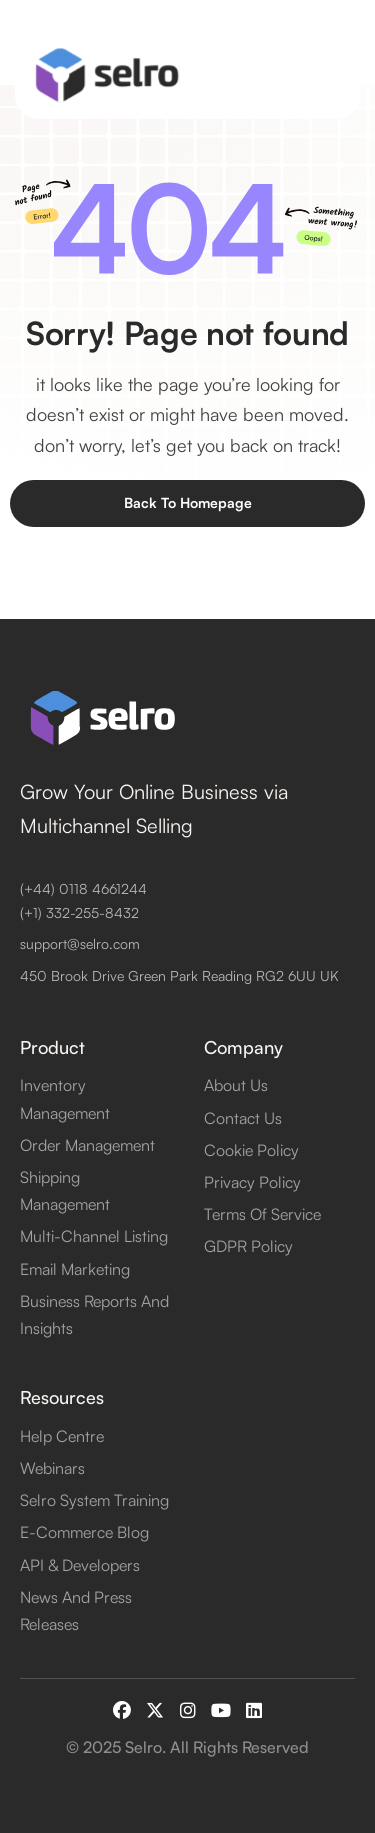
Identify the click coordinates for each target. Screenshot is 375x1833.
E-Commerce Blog (84, 1532)
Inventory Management (65, 1098)
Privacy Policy (252, 1182)
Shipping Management (65, 1190)
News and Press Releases (76, 1610)
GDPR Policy (248, 1246)
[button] (327, 75)
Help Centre (62, 1436)
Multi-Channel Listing (94, 1236)
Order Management (87, 1145)
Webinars (52, 1468)
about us (236, 1085)
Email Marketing (75, 1269)
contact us (243, 1118)
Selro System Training (94, 1500)
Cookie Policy (251, 1150)
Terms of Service (262, 1214)
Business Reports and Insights (94, 1314)
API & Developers (80, 1565)
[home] (102, 75)
